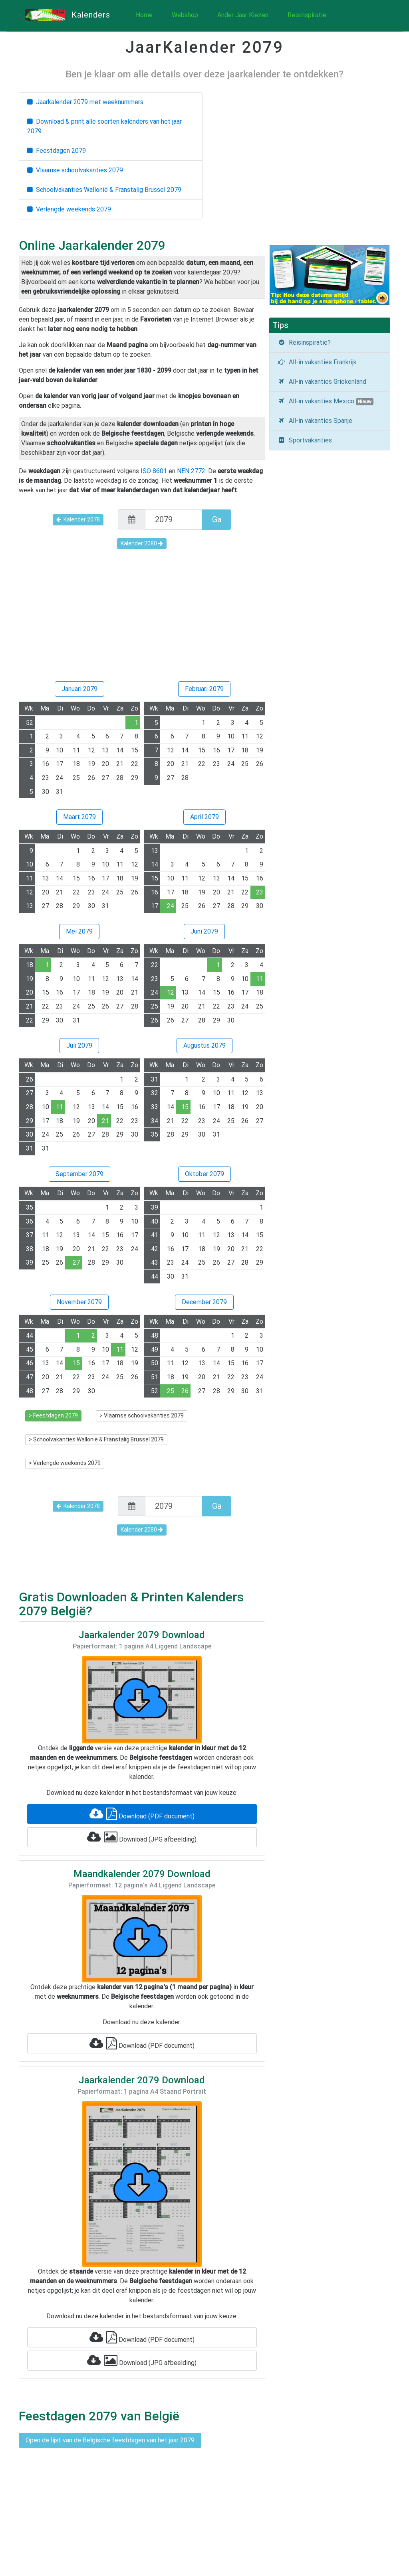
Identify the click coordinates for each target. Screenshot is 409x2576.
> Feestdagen (53, 1415)
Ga (216, 519)
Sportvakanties (305, 440)
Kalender (78, 519)
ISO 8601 (154, 471)
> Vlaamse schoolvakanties (141, 1415)
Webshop (185, 15)
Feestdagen (56, 150)
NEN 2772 (191, 471)
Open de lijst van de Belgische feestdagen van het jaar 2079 (110, 2440)
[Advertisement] (142, 621)
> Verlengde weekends (65, 1463)
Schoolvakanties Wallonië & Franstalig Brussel (104, 189)
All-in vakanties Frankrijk (317, 362)
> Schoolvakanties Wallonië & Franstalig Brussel (96, 1439)
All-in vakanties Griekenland (322, 381)
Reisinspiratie (307, 15)
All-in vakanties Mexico (325, 401)
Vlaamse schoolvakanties (75, 170)
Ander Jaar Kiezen (242, 15)
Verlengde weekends (69, 209)
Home (144, 15)
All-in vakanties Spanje (315, 420)
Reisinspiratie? (304, 342)
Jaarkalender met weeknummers (85, 102)
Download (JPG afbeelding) (142, 1837)
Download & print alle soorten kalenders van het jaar (104, 126)
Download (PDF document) (142, 1814)
